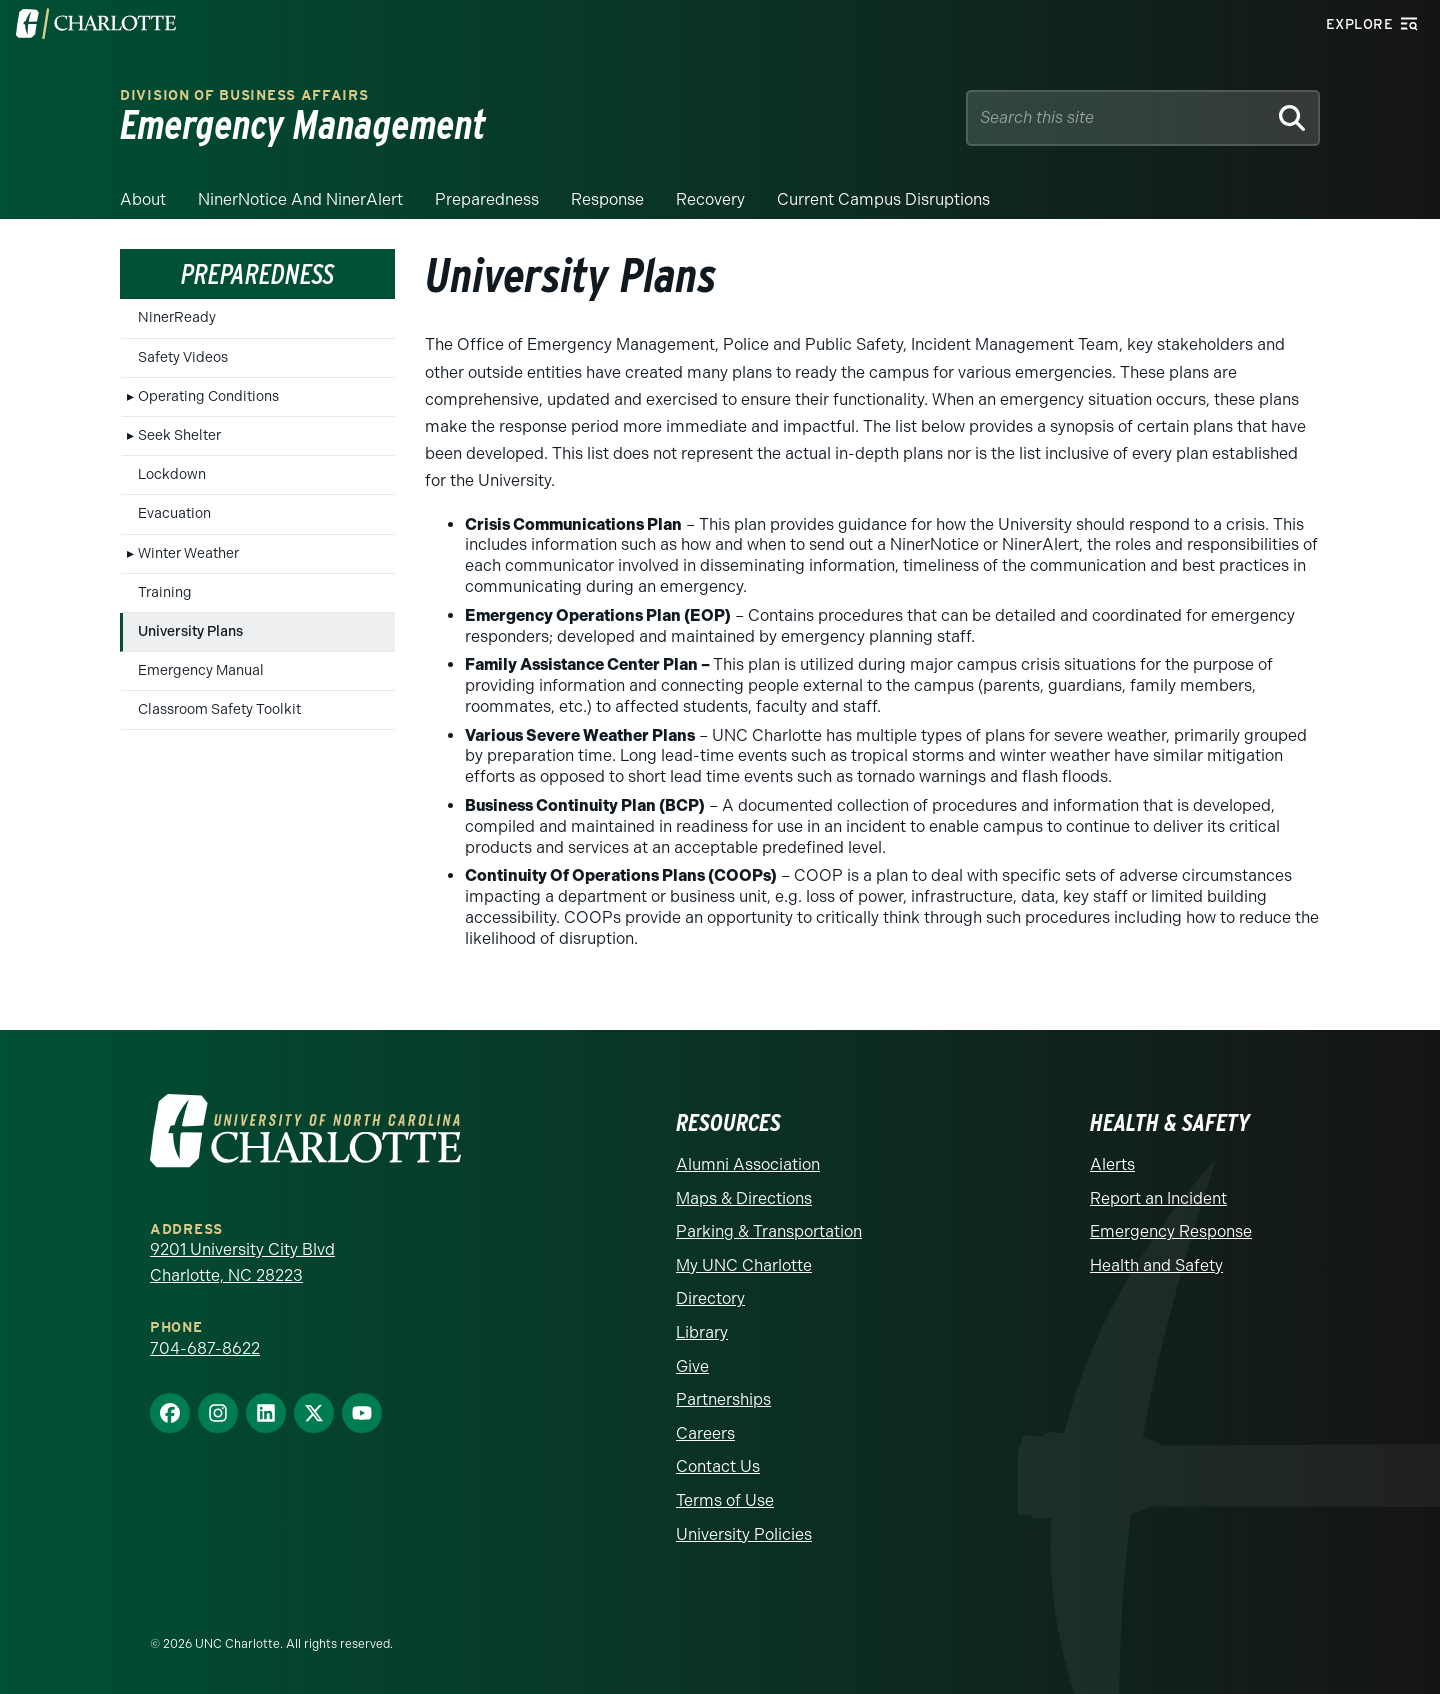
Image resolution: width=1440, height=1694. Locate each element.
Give (692, 1366)
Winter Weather (188, 553)
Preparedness (487, 199)
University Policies (744, 1534)
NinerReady (177, 317)
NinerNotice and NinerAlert (300, 199)
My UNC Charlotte (744, 1265)
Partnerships (723, 1399)
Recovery (710, 199)
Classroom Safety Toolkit (219, 709)
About (143, 199)
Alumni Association (748, 1164)
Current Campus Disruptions (883, 199)
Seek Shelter (179, 435)
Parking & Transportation (769, 1231)
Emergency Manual (201, 670)
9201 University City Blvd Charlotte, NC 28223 (242, 1262)
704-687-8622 (205, 1348)
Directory (710, 1298)
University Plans (190, 631)
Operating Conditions (208, 396)
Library (702, 1332)
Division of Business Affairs (244, 95)
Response (607, 199)
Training (165, 592)
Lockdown (172, 474)
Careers (705, 1433)
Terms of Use (725, 1500)
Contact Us (718, 1466)
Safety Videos (183, 357)
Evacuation (174, 513)
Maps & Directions (744, 1198)
